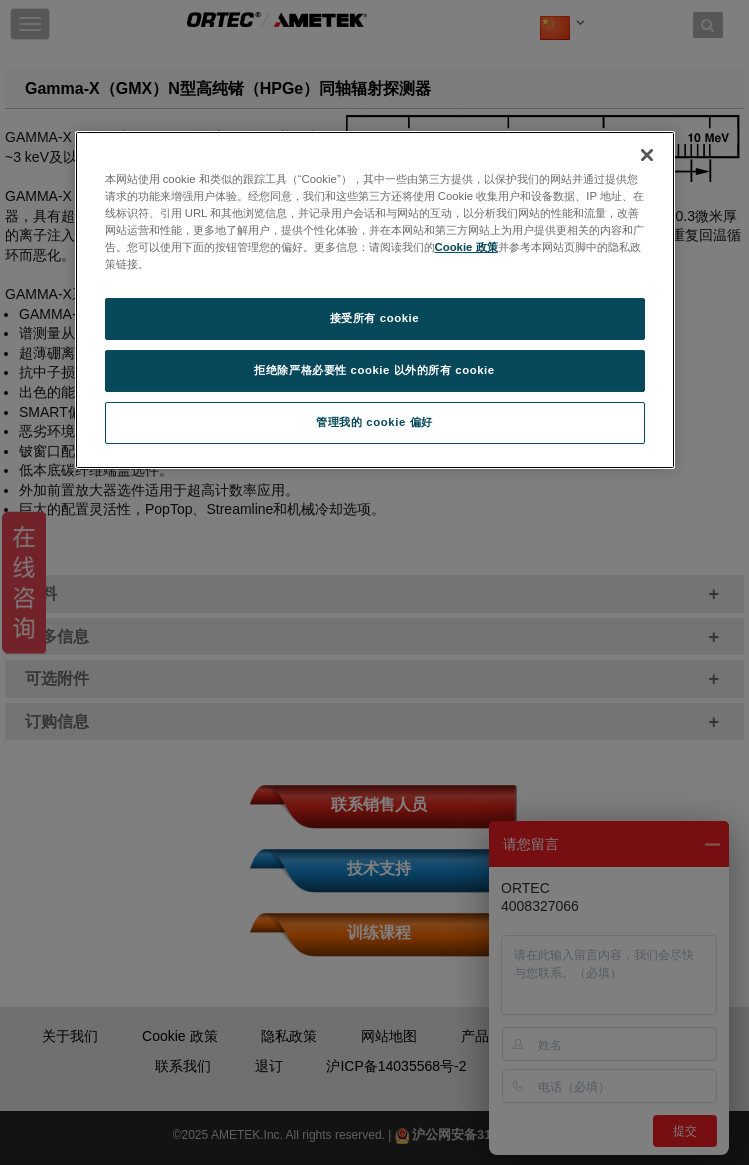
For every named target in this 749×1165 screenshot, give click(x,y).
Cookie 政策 (466, 247)
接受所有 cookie (374, 318)
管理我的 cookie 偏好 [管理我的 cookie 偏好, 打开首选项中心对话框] (374, 422)
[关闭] (647, 155)
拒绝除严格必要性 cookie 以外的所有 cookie (374, 370)
